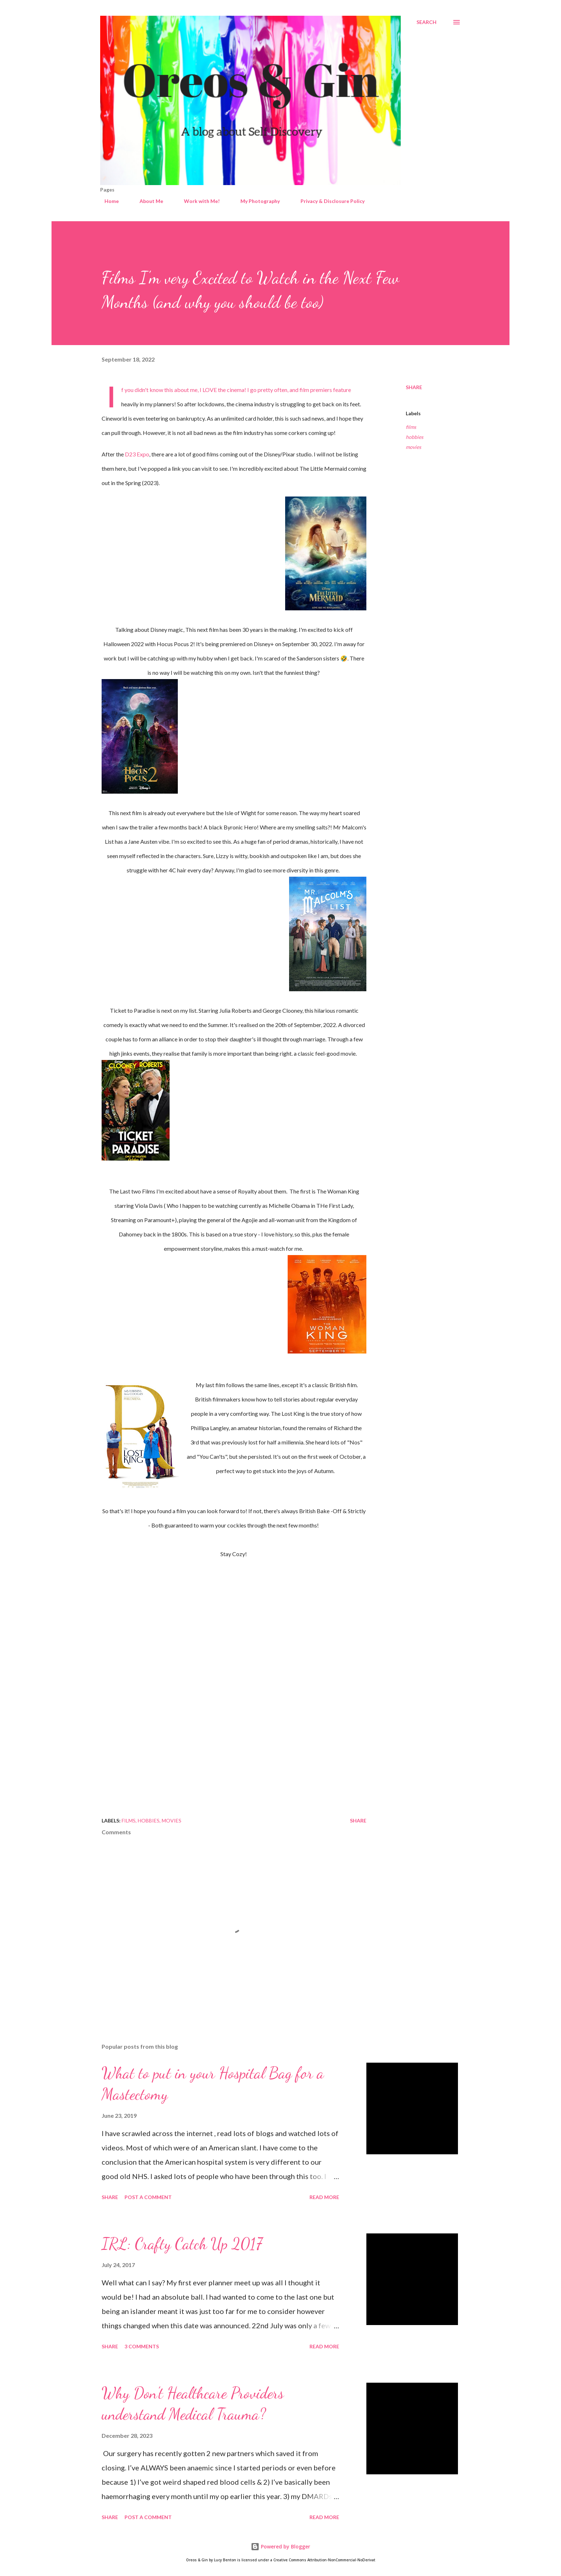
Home (107, 201)
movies (413, 447)
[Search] (426, 22)
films (411, 427)
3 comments (142, 2346)
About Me (147, 201)
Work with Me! (197, 201)
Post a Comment (148, 2197)
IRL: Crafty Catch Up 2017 (182, 2243)
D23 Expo (137, 454)
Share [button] (414, 387)
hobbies (414, 437)
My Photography (255, 201)
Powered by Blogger (280, 2546)
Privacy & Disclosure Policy (328, 201)
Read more (324, 2197)
